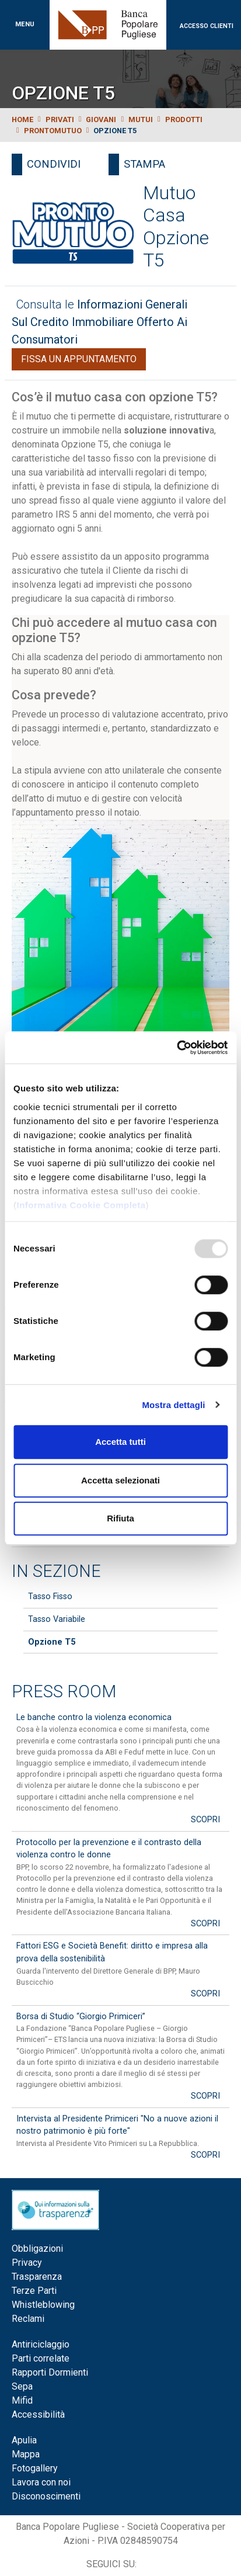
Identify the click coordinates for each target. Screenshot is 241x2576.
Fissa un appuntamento (79, 359)
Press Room (64, 1691)
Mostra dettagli (173, 1405)
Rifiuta (120, 1518)
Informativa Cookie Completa (81, 1205)
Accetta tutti (120, 1442)
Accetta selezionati (120, 1480)
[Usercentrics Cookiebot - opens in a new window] (176, 1047)
